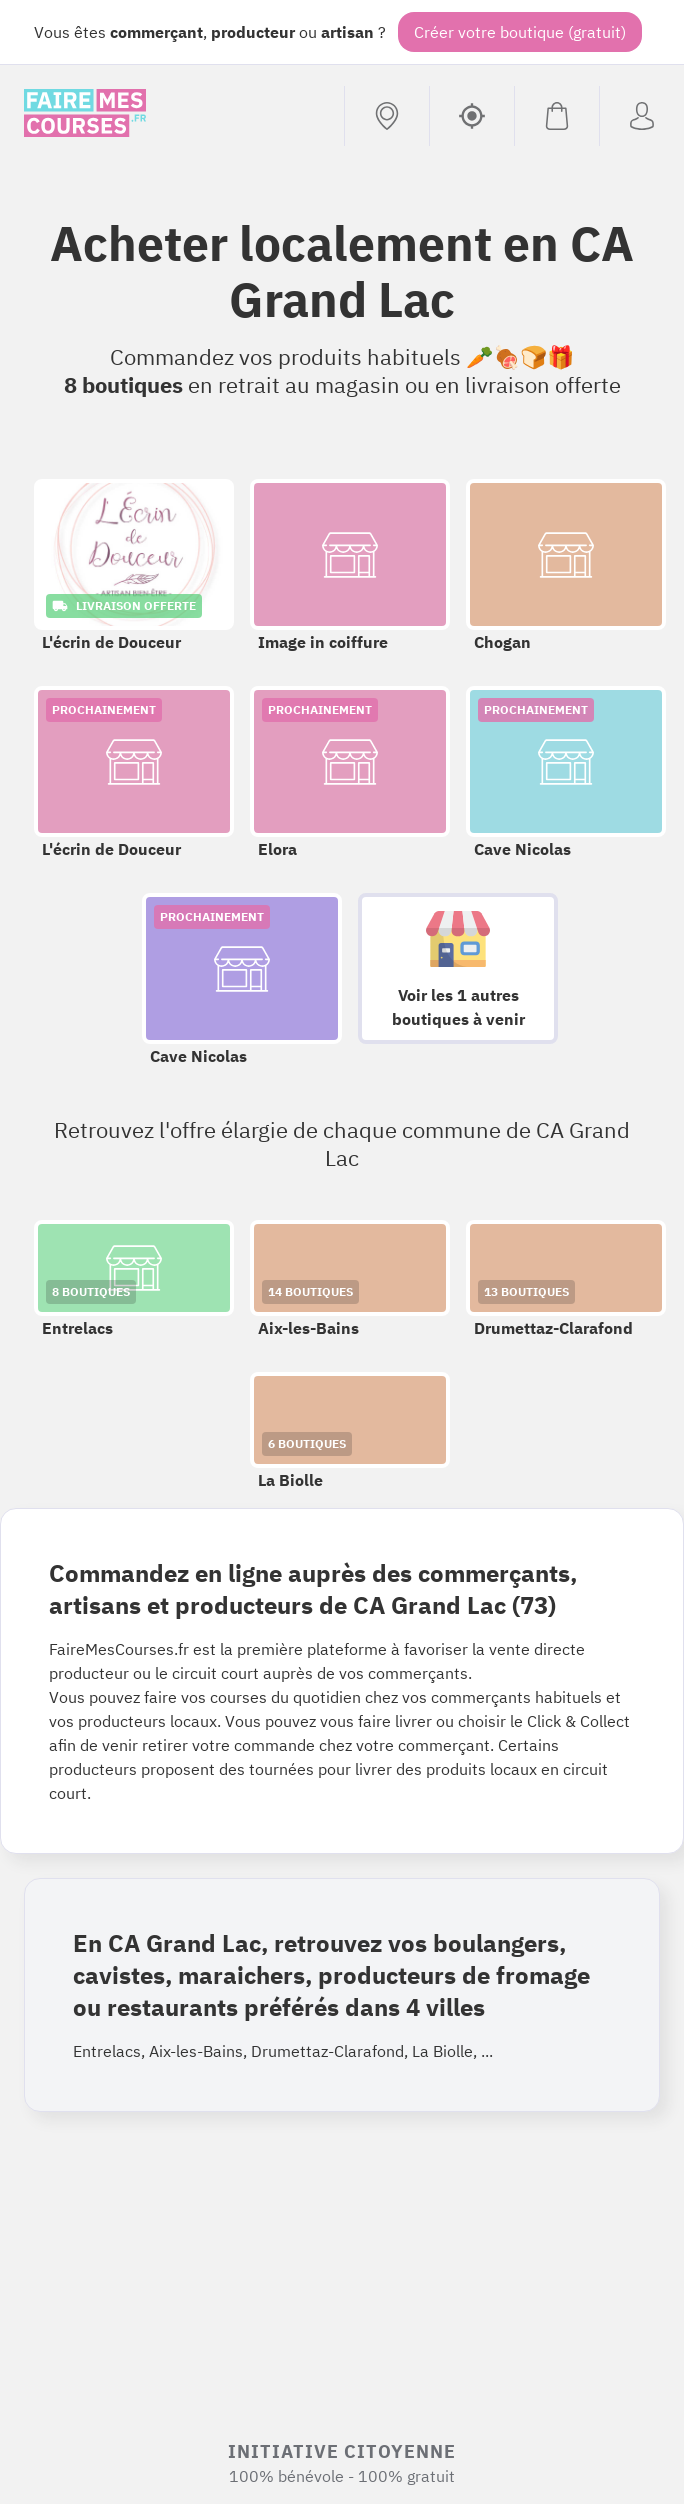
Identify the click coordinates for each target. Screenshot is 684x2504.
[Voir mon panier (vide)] (556, 116)
